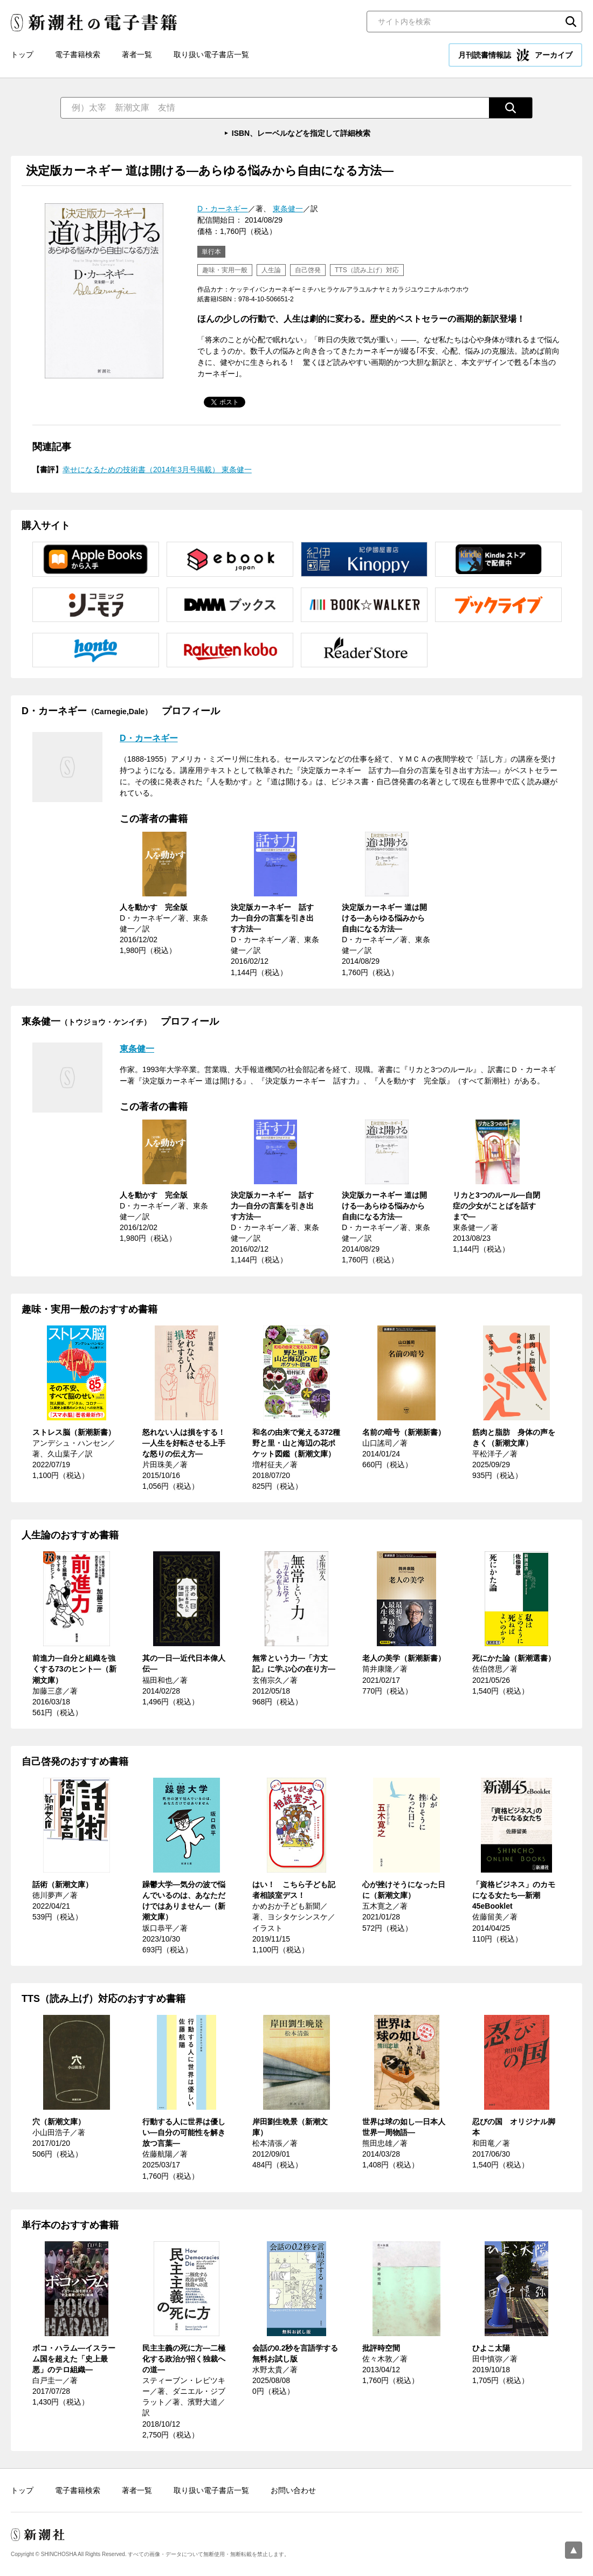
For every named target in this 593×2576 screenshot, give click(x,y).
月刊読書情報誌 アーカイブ (515, 55)
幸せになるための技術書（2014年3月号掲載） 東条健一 (157, 469)
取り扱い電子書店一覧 (211, 54)
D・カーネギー (222, 208)
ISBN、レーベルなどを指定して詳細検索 (301, 133)
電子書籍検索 (77, 54)
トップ (22, 54)
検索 (571, 21)
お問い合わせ (293, 2490)
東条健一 (288, 208)
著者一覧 (137, 54)
